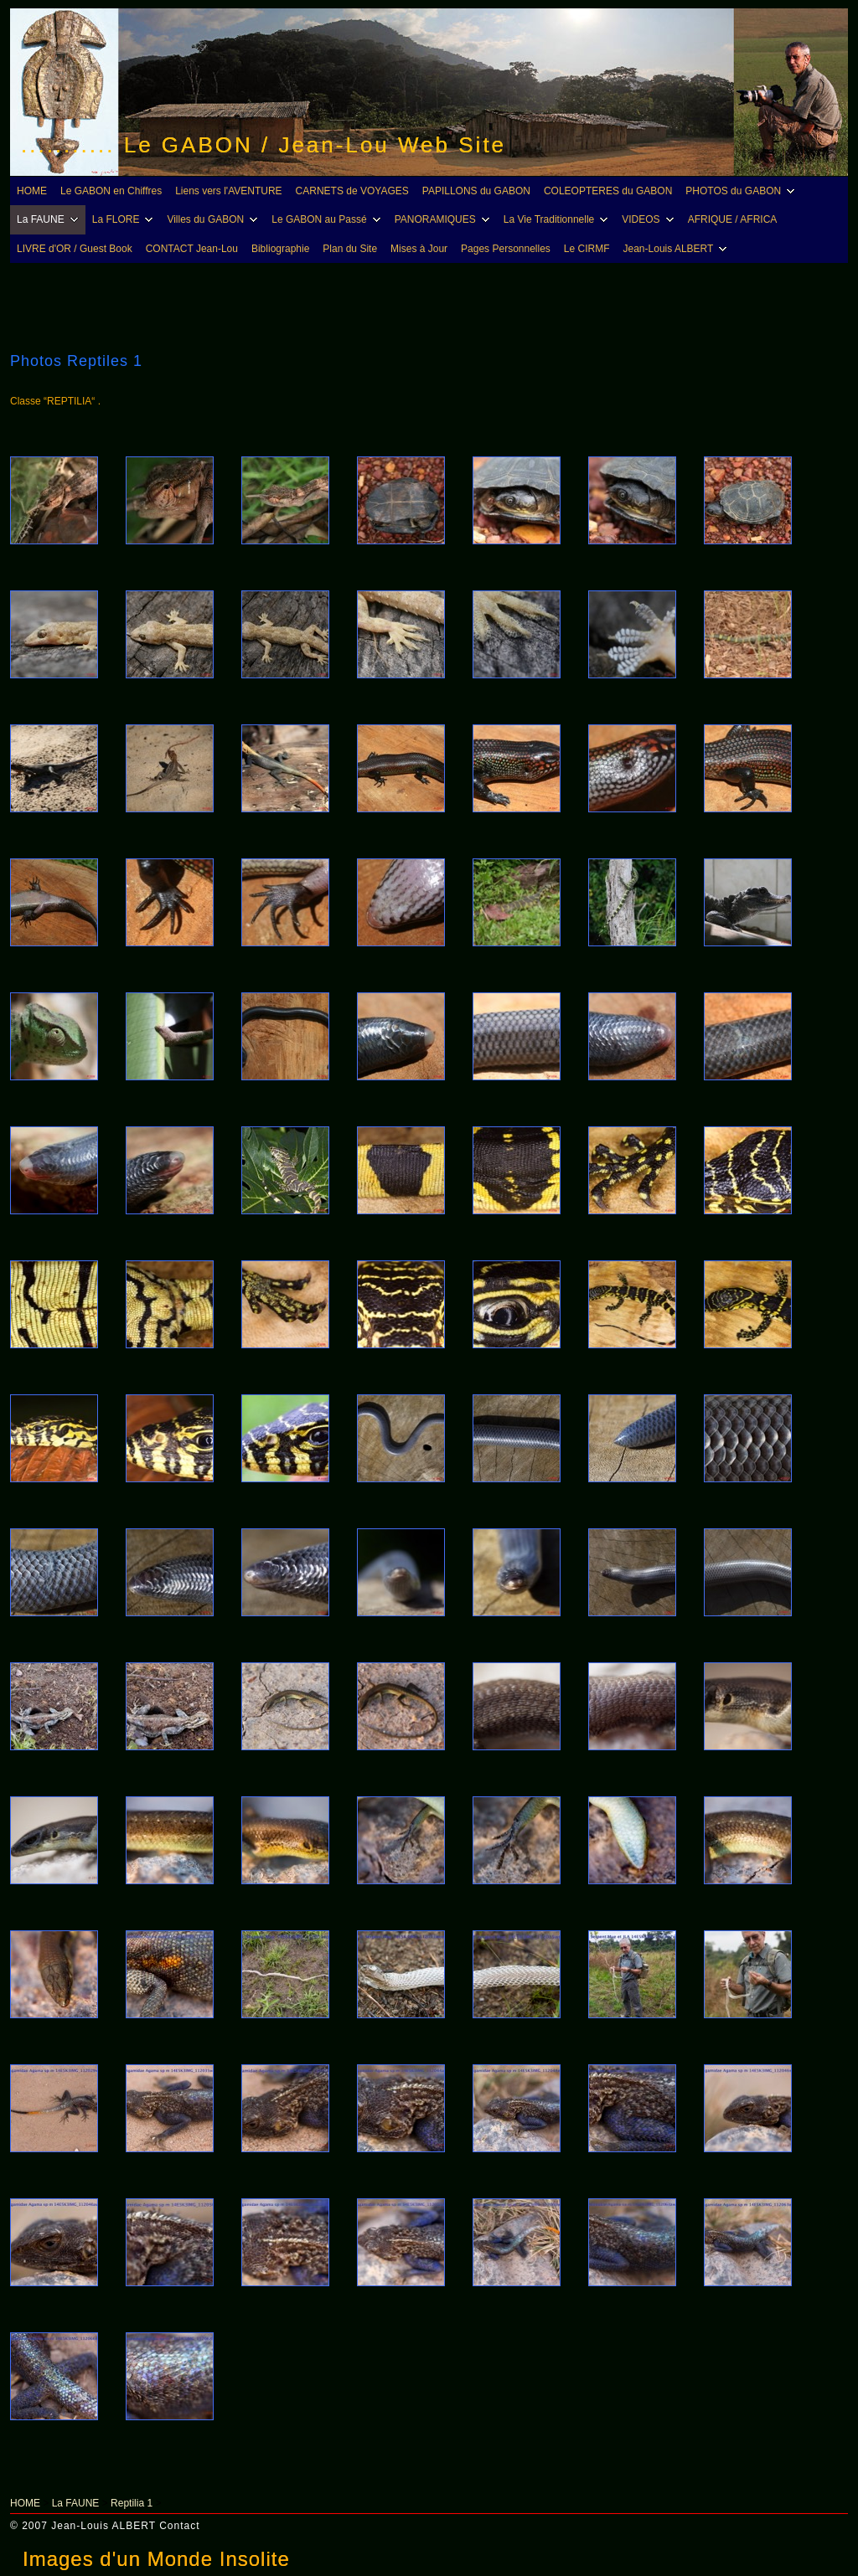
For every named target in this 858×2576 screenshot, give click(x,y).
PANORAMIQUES (444, 219)
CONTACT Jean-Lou (192, 249)
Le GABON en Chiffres (111, 191)
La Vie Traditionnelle (558, 219)
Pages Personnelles (505, 249)
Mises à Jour (418, 249)
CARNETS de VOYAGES (352, 191)
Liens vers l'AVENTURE (228, 191)
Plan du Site (350, 249)
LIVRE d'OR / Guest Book (74, 249)
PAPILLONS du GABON (476, 191)
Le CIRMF (587, 249)
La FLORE (125, 219)
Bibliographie (280, 249)
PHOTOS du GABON (742, 191)
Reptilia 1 (131, 2503)
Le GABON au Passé (328, 219)
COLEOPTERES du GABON (608, 191)
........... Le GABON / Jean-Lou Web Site (263, 144)
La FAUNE (50, 219)
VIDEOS (650, 219)
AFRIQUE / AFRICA (733, 219)
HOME (32, 191)
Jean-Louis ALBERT (677, 249)
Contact (179, 2526)
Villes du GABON (214, 219)
